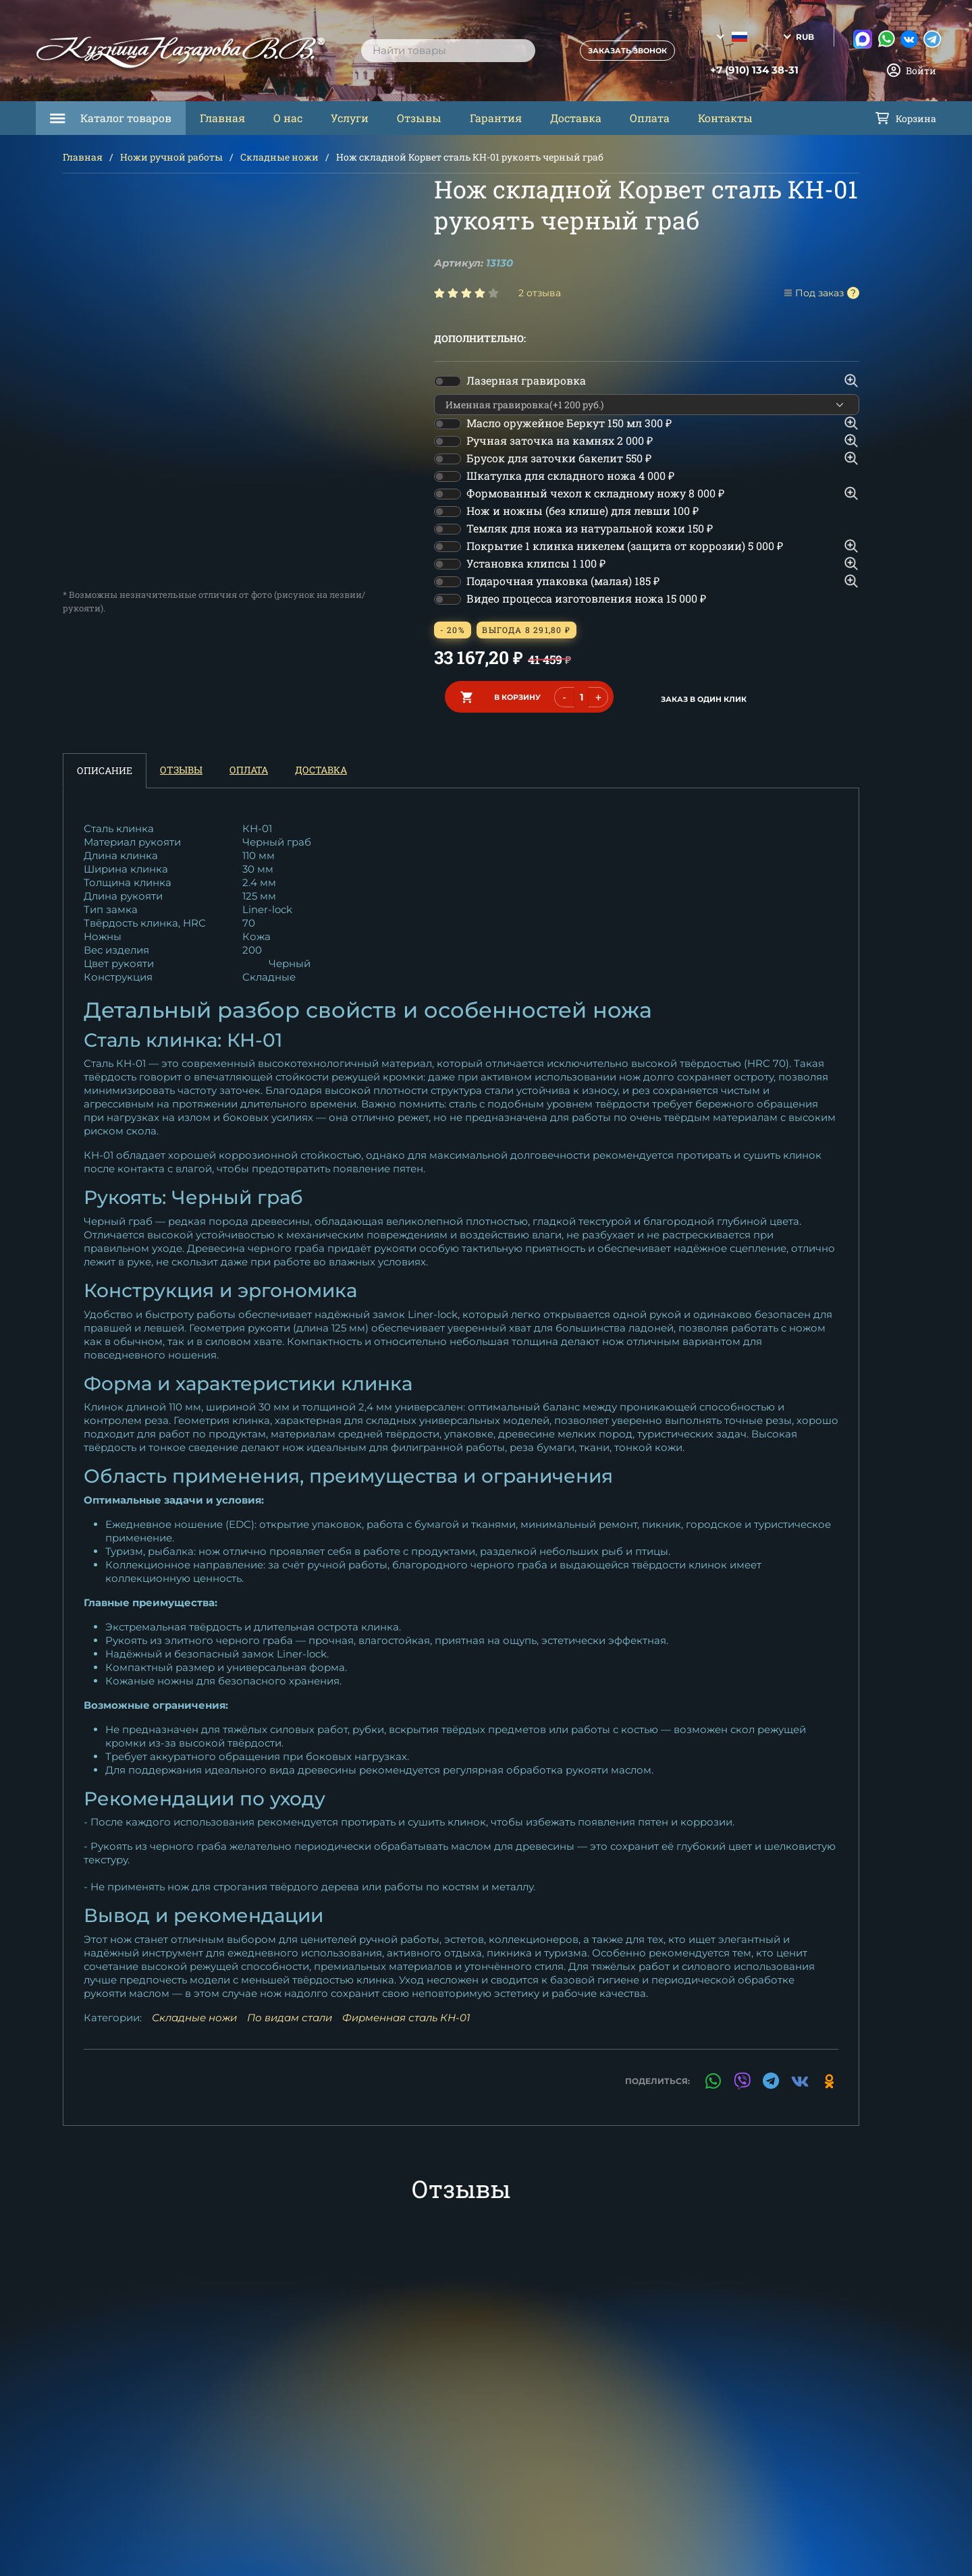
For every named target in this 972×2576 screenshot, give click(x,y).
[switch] (447, 381)
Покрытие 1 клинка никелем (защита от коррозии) (624, 546)
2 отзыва (539, 293)
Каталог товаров (125, 118)
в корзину (517, 694)
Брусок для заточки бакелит (558, 458)
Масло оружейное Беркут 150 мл (569, 423)
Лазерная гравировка (526, 380)
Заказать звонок (615, 50)
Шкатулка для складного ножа (570, 475)
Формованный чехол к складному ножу (595, 493)
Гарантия (496, 118)
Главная (222, 118)
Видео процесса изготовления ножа (586, 598)
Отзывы (419, 118)
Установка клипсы (535, 563)
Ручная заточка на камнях (559, 440)
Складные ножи (279, 156)
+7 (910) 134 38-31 (733, 70)
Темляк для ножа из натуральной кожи (589, 528)
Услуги (350, 118)
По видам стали (289, 2012)
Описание (104, 765)
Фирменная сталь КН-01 (406, 2012)
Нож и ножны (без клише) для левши (582, 510)
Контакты (725, 118)
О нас (287, 118)
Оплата (650, 118)
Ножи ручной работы (171, 156)
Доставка (575, 118)
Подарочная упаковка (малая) (562, 581)
